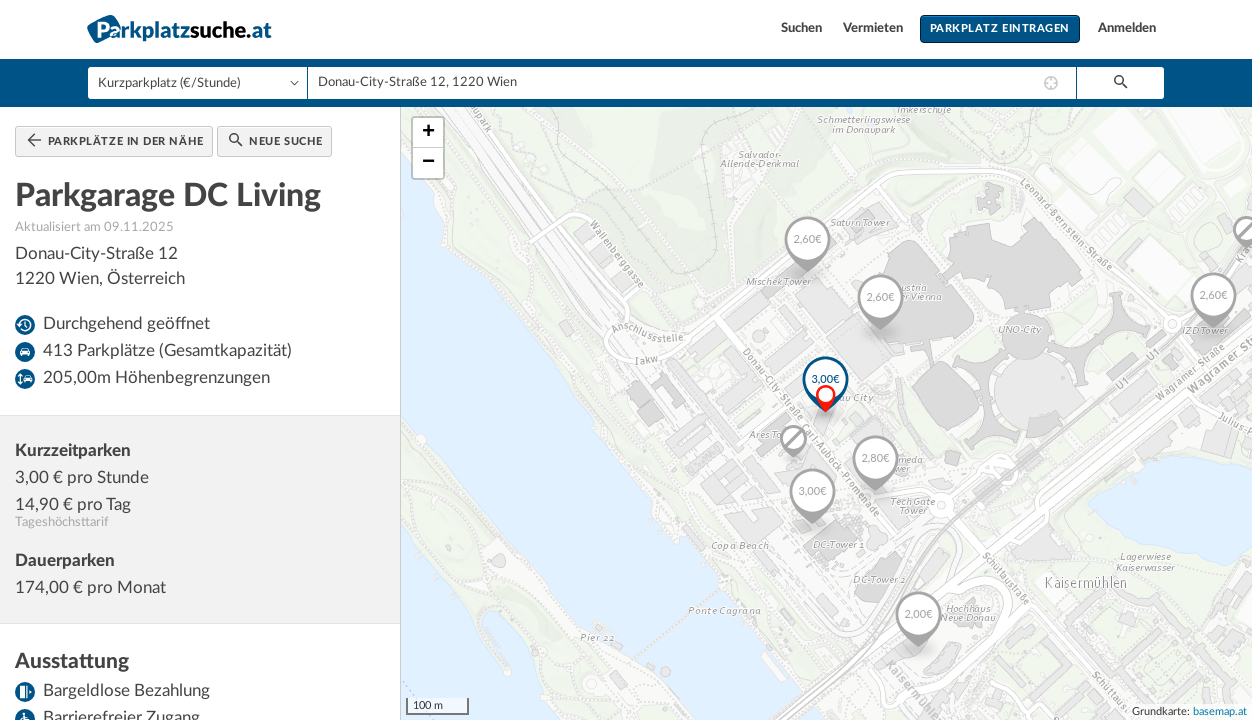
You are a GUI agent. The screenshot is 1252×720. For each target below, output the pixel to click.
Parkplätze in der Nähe (115, 140)
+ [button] (428, 133)
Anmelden (1127, 28)
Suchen (803, 28)
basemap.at (1220, 711)
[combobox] (692, 83)
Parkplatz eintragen (1000, 28)
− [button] (428, 163)
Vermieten (874, 28)
